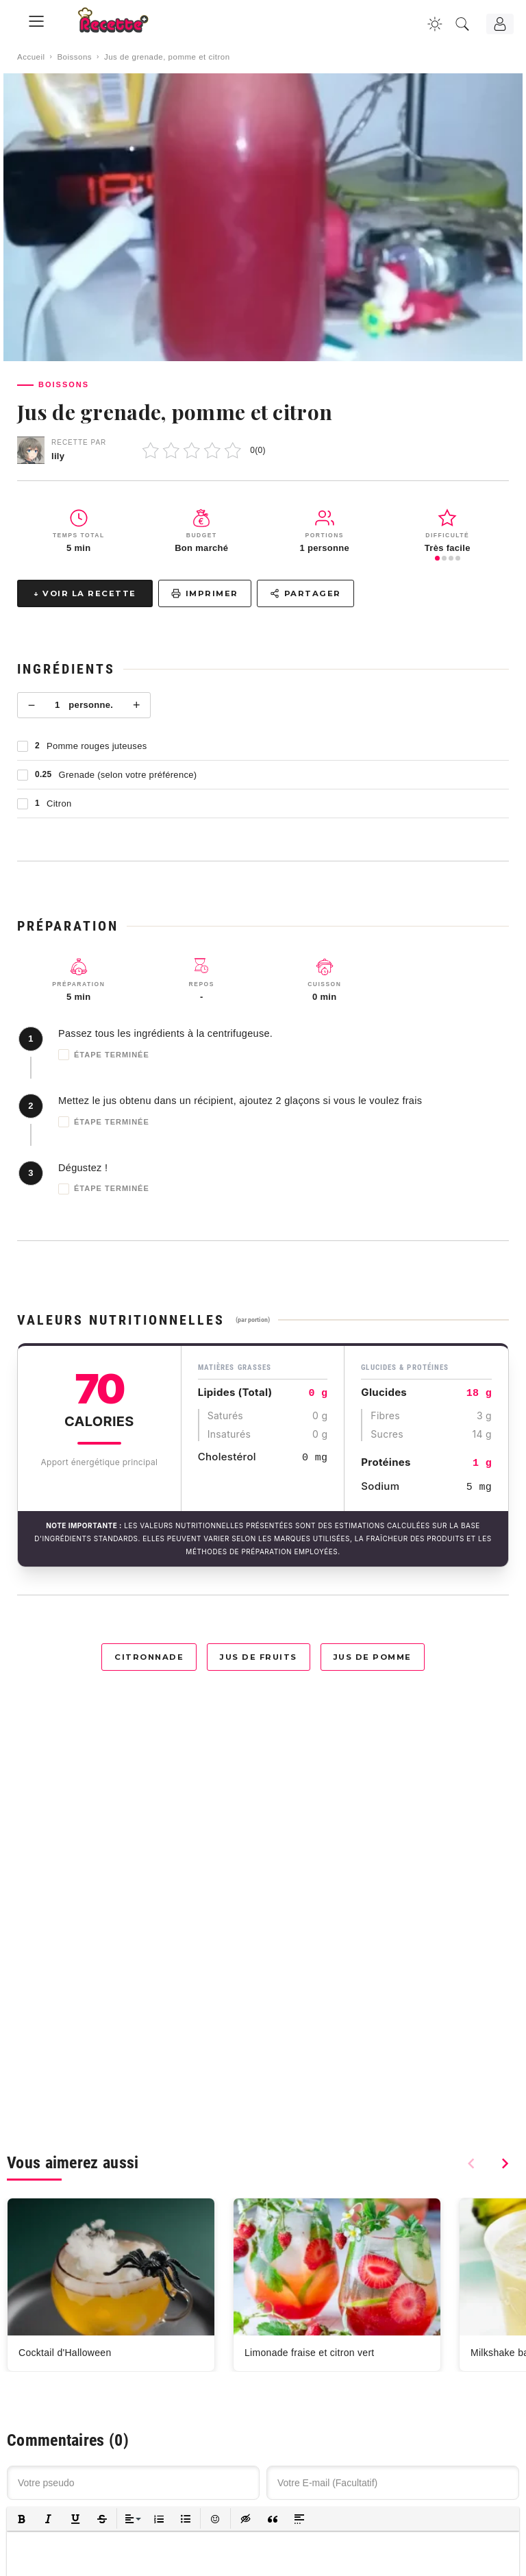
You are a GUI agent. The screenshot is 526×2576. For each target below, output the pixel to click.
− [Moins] (32, 705)
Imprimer (204, 593)
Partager (305, 593)
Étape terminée (103, 1054)
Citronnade (149, 1657)
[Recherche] (462, 24)
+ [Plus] (136, 705)
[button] (22, 2519)
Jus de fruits (258, 1657)
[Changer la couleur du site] (435, 24)
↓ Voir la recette (85, 593)
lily (57, 456)
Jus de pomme (373, 1657)
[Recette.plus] (122, 24)
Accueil (31, 57)
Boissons (74, 57)
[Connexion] (500, 24)
